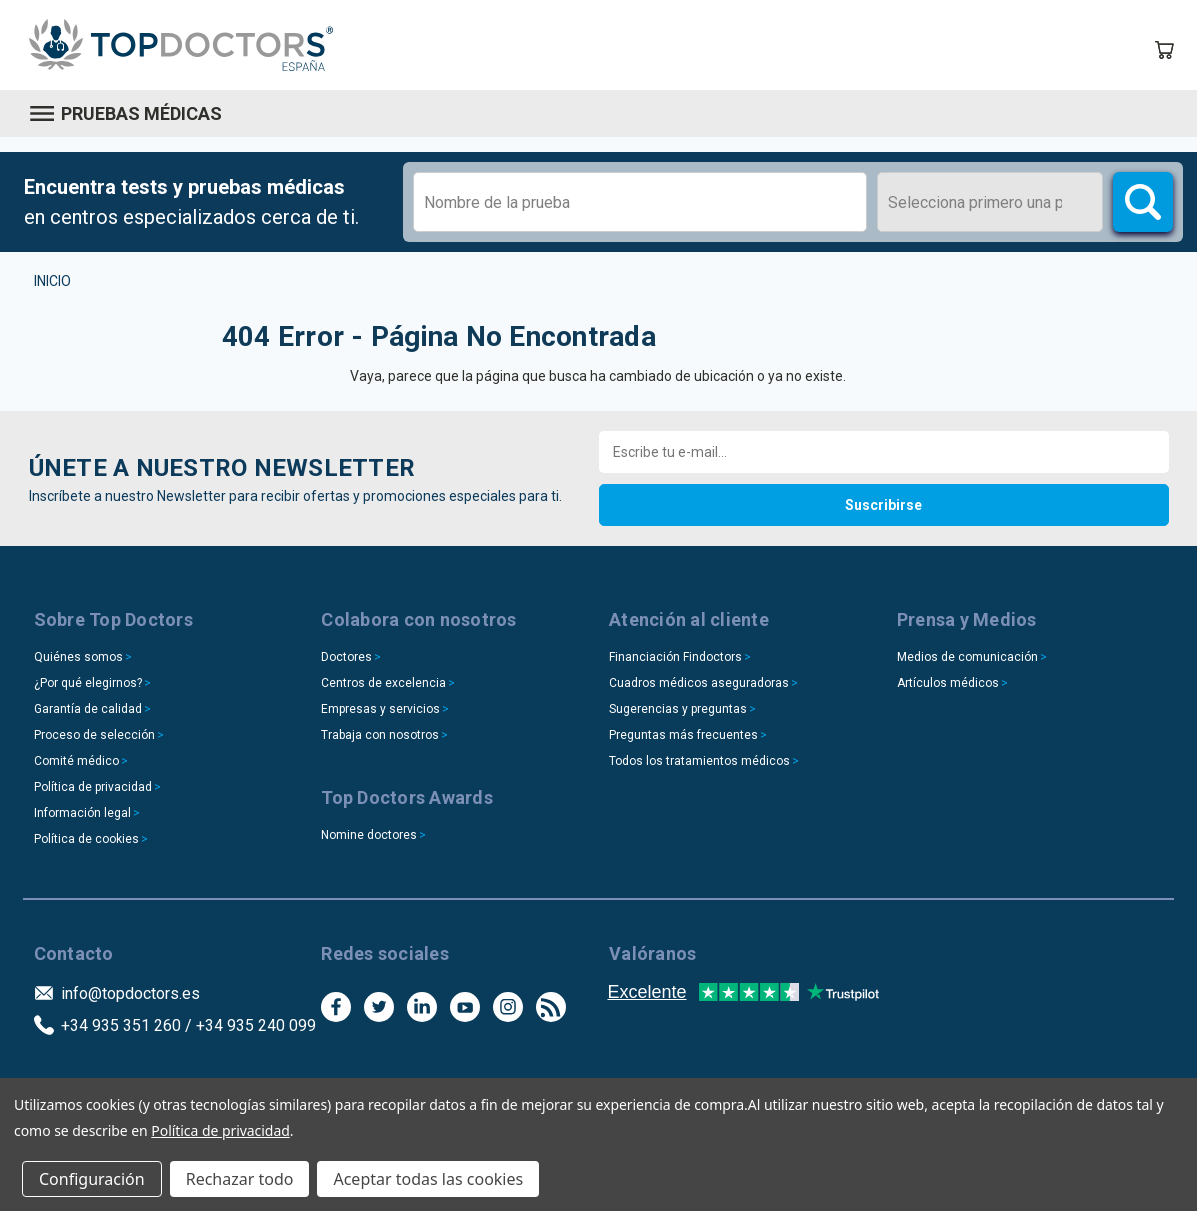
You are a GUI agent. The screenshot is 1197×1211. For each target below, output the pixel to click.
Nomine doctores (369, 835)
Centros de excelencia (383, 683)
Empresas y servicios (380, 709)
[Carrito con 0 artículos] (1164, 50)
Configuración (92, 1179)
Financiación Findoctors (675, 657)
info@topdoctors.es (130, 993)
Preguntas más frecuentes (683, 735)
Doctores (346, 657)
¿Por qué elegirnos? (88, 683)
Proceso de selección (94, 735)
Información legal (82, 813)
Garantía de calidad (88, 709)
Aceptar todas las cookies (428, 1179)
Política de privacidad (93, 787)
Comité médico (76, 761)
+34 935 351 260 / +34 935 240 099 (188, 1025)
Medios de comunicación (967, 657)
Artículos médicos (948, 683)
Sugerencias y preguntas (678, 709)
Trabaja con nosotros (380, 735)
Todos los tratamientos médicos (699, 761)
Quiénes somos (78, 657)
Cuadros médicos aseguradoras (699, 683)
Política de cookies (86, 839)
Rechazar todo (240, 1179)
